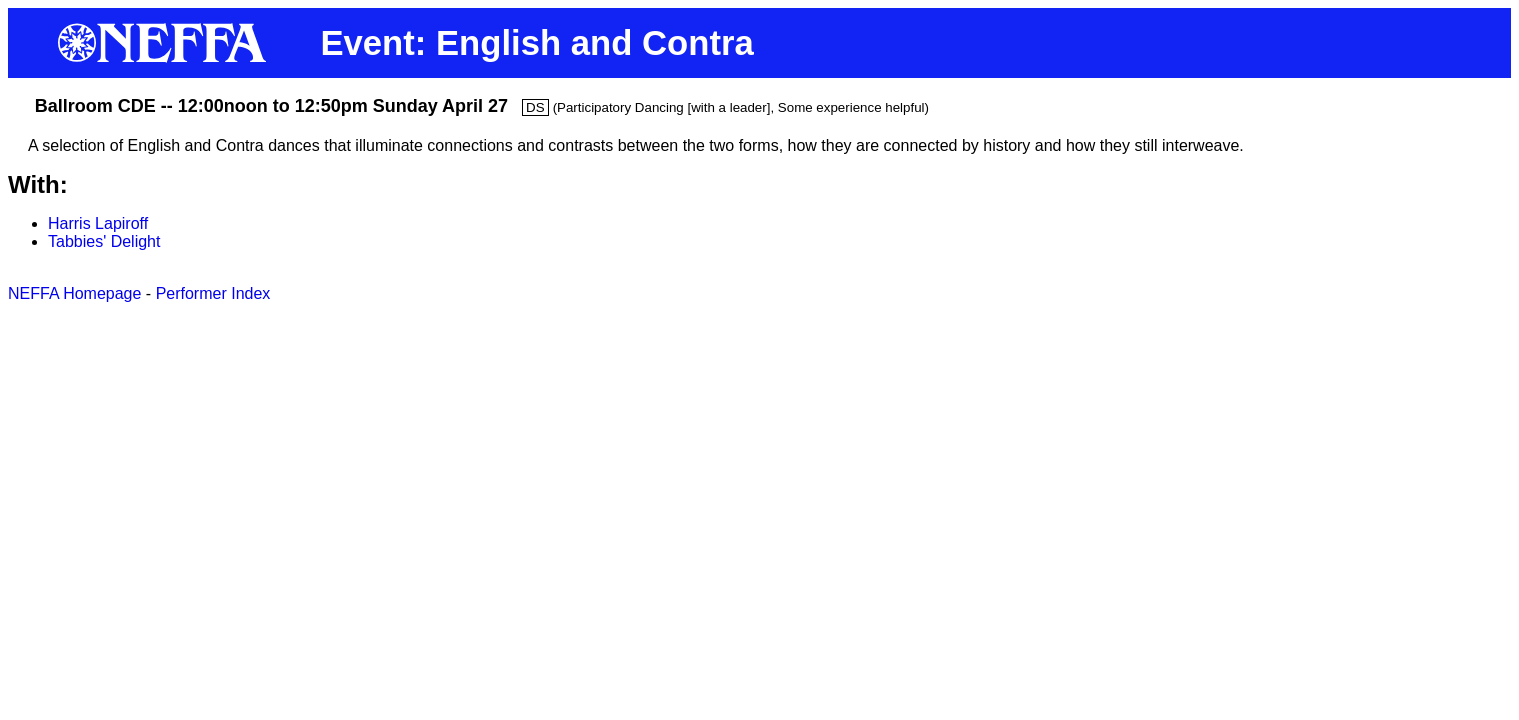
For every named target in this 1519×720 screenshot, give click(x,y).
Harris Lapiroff (98, 223)
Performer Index (213, 293)
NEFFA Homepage (74, 293)
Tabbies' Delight (104, 241)
